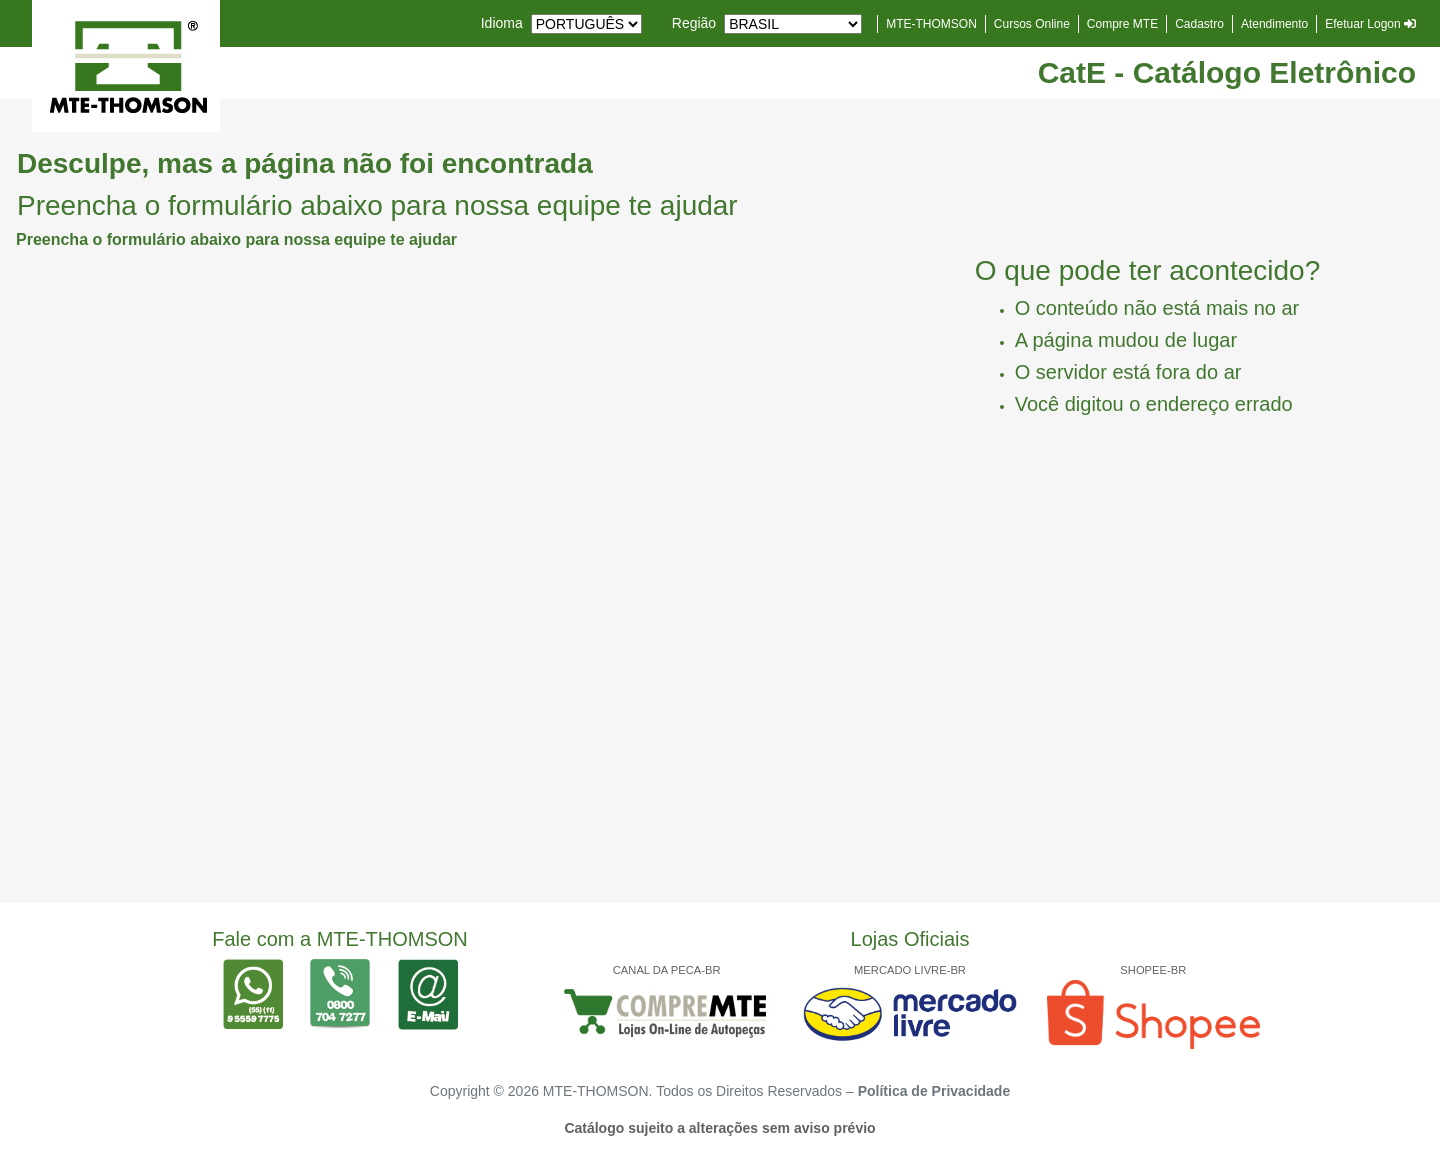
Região (694, 23)
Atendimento (1274, 24)
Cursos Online (1032, 24)
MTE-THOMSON (931, 24)
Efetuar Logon (1370, 24)
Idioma (502, 23)
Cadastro (1199, 24)
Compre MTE (1122, 24)
